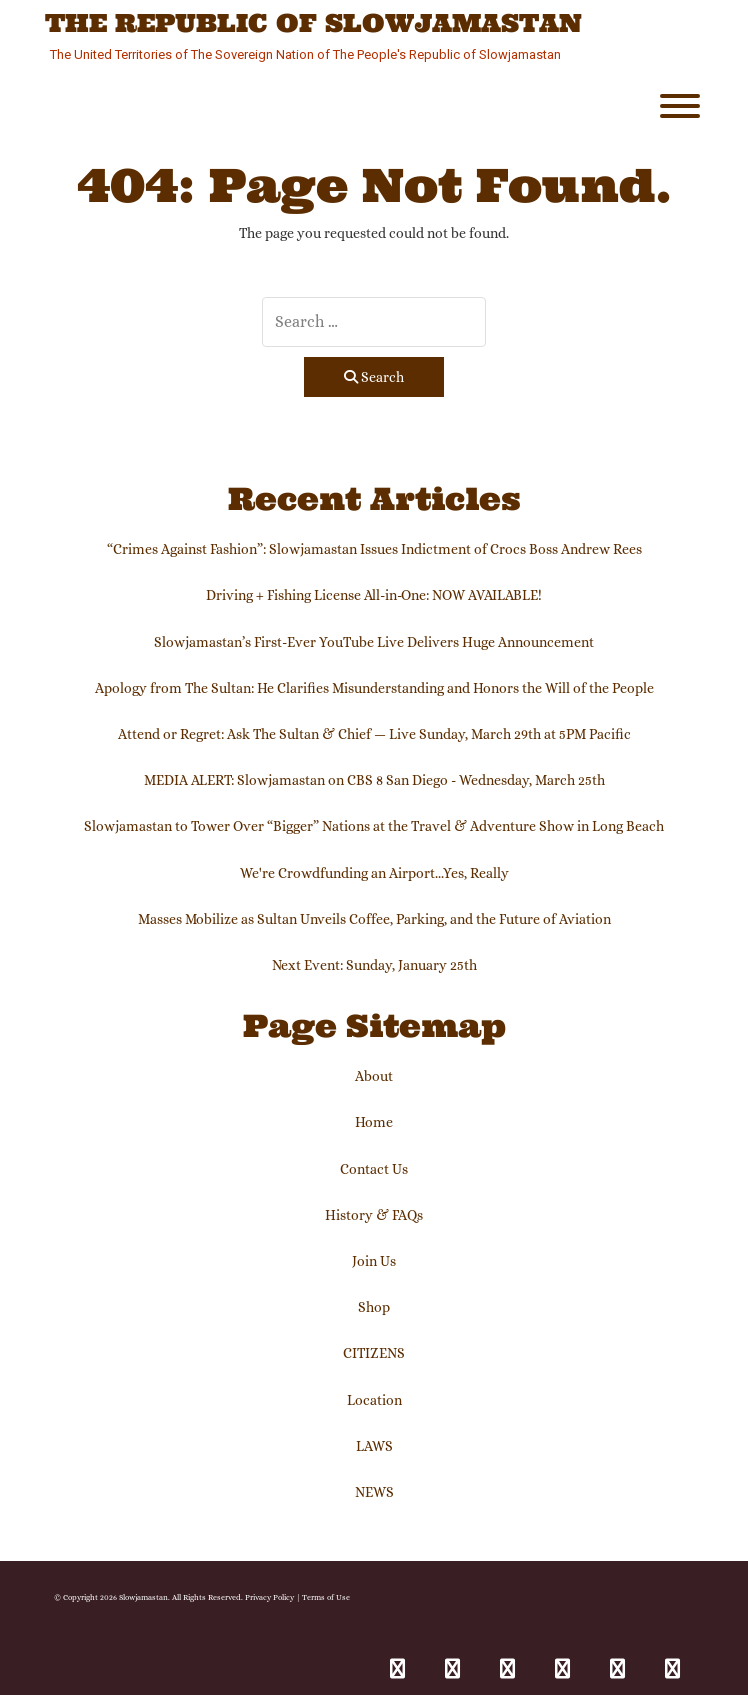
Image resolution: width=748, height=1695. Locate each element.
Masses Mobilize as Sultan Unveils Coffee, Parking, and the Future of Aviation (374, 919)
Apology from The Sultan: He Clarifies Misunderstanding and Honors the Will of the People (374, 688)
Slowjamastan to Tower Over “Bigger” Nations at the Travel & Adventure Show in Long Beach (374, 826)
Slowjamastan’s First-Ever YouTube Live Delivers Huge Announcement (374, 642)
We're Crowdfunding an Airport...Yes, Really (374, 873)
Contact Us (374, 1169)
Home (374, 1122)
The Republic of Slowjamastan (313, 24)
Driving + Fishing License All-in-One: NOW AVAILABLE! (374, 595)
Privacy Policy (269, 1597)
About (374, 1076)
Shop (374, 1307)
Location (374, 1400)
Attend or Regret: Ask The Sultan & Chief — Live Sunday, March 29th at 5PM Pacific (374, 734)
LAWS (374, 1446)
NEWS (374, 1492)
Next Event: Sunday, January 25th (374, 965)
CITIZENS (374, 1353)
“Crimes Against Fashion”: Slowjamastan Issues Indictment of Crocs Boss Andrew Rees (374, 549)
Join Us (374, 1261)
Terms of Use (326, 1597)
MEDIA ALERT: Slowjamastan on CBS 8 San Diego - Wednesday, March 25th (374, 780)
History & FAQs (374, 1215)
